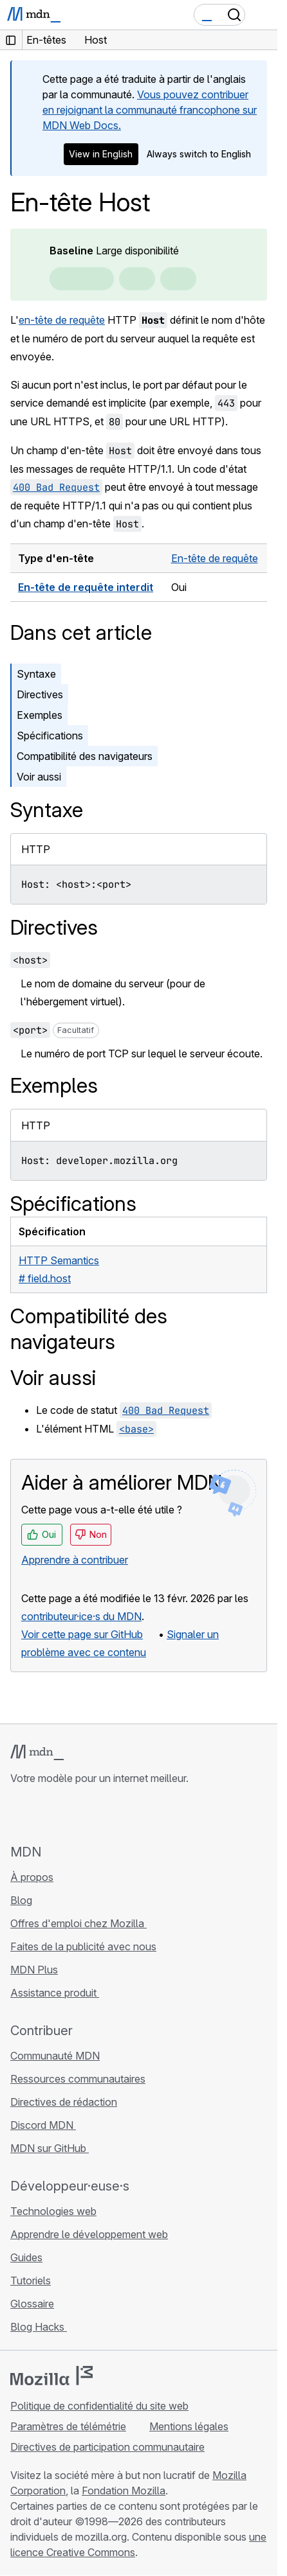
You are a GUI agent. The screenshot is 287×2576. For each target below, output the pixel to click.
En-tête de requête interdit (85, 587)
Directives (40, 694)
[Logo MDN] (37, 1752)
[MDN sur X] (64, 1814)
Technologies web (53, 2211)
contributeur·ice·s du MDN (81, 1616)
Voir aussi (39, 776)
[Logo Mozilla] (51, 2375)
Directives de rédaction (63, 2101)
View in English (101, 153)
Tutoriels (30, 2280)
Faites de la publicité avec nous (83, 1946)
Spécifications (50, 735)
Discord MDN (43, 2125)
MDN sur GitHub (49, 2148)
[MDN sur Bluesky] (41, 1814)
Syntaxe (36, 673)
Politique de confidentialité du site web (99, 2405)
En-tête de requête (214, 558)
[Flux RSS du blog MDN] (110, 1814)
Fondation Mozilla (123, 2490)
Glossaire (32, 2303)
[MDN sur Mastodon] (87, 1814)
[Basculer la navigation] (262, 15)
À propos (31, 1877)
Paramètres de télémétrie (68, 2426)
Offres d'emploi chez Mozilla (78, 1923)
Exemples (39, 715)
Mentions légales (188, 2426)
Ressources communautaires (77, 2078)
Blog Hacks (38, 2326)
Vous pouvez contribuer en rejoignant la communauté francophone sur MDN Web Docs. (149, 110)
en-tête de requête (62, 319)
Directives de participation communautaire (107, 2446)
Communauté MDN (55, 2055)
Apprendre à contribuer (74, 1559)
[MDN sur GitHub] (18, 1814)
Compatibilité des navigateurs (85, 756)
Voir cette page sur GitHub (82, 1634)
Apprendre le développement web (89, 2234)
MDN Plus (34, 1969)
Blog (21, 1900)
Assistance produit (54, 1992)
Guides (26, 2257)
